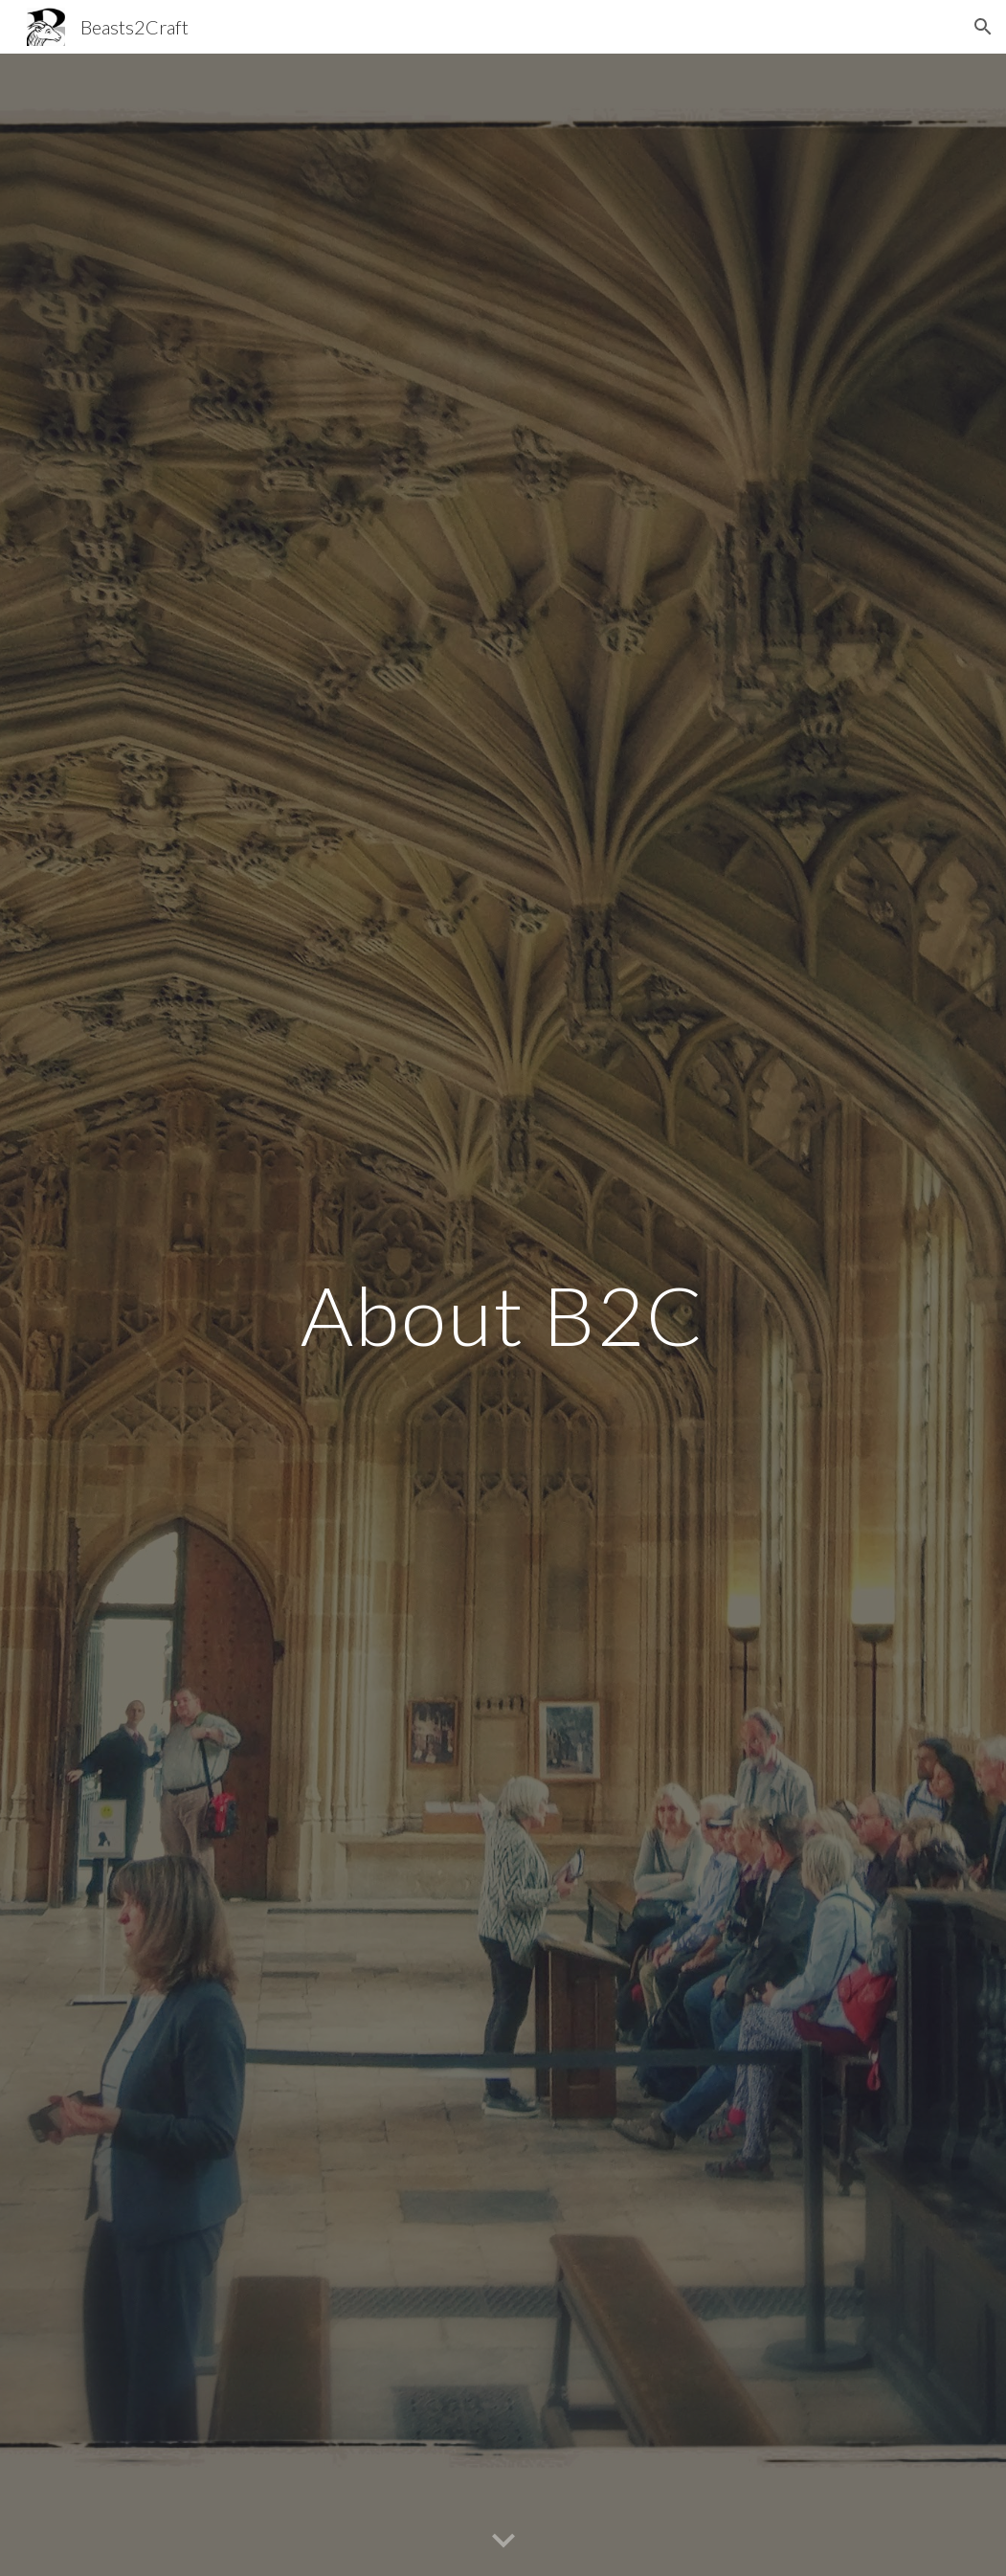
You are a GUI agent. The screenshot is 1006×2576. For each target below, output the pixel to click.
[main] (503, 1314)
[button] (983, 27)
